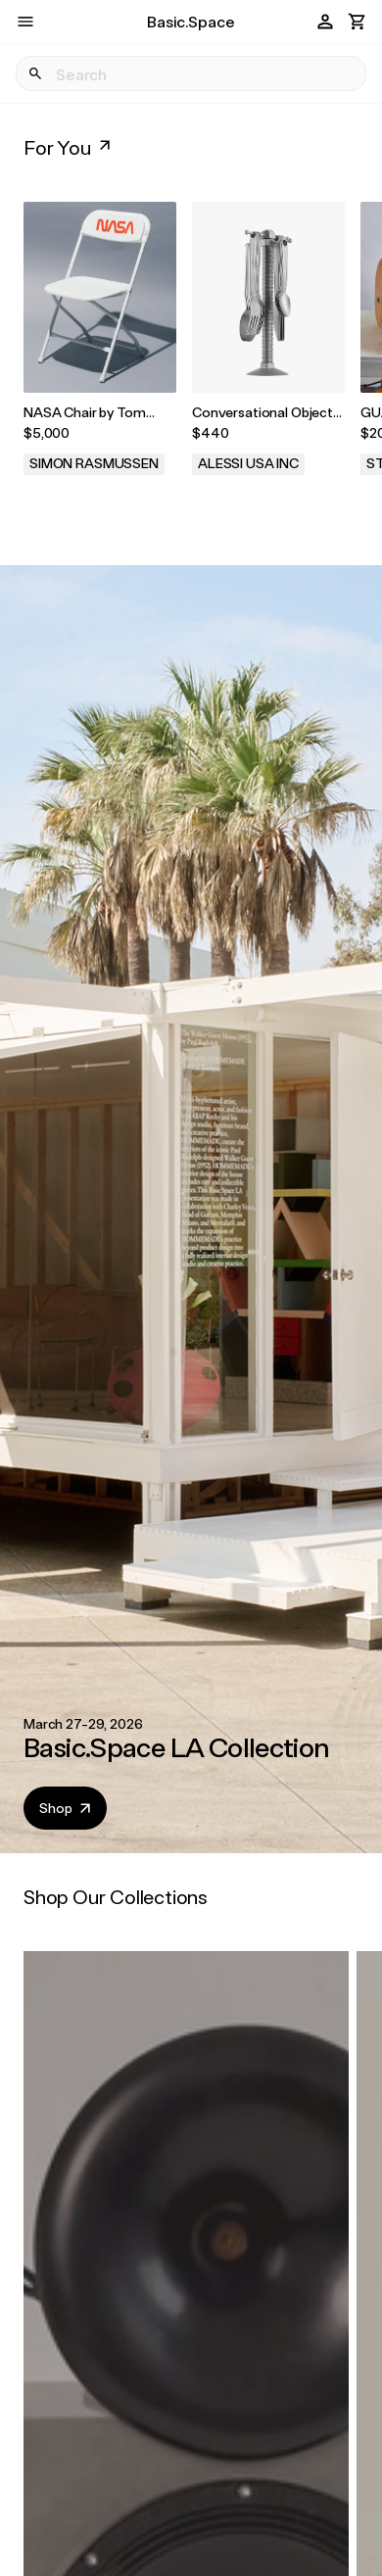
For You (69, 147)
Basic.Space (190, 21)
